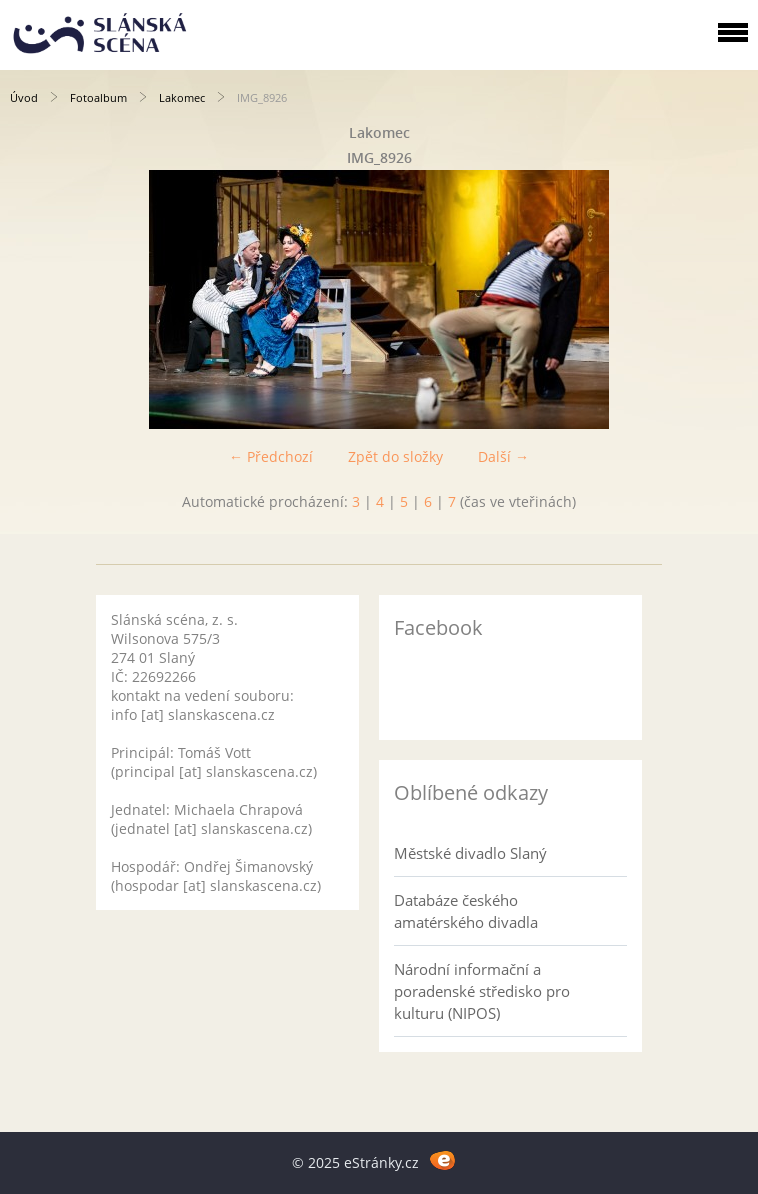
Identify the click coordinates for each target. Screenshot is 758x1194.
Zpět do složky (395, 456)
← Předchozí (271, 456)
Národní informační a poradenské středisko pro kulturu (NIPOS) (482, 991)
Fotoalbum (98, 97)
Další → (503, 456)
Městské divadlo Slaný (470, 853)
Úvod (24, 97)
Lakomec (182, 97)
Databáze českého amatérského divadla (466, 911)
